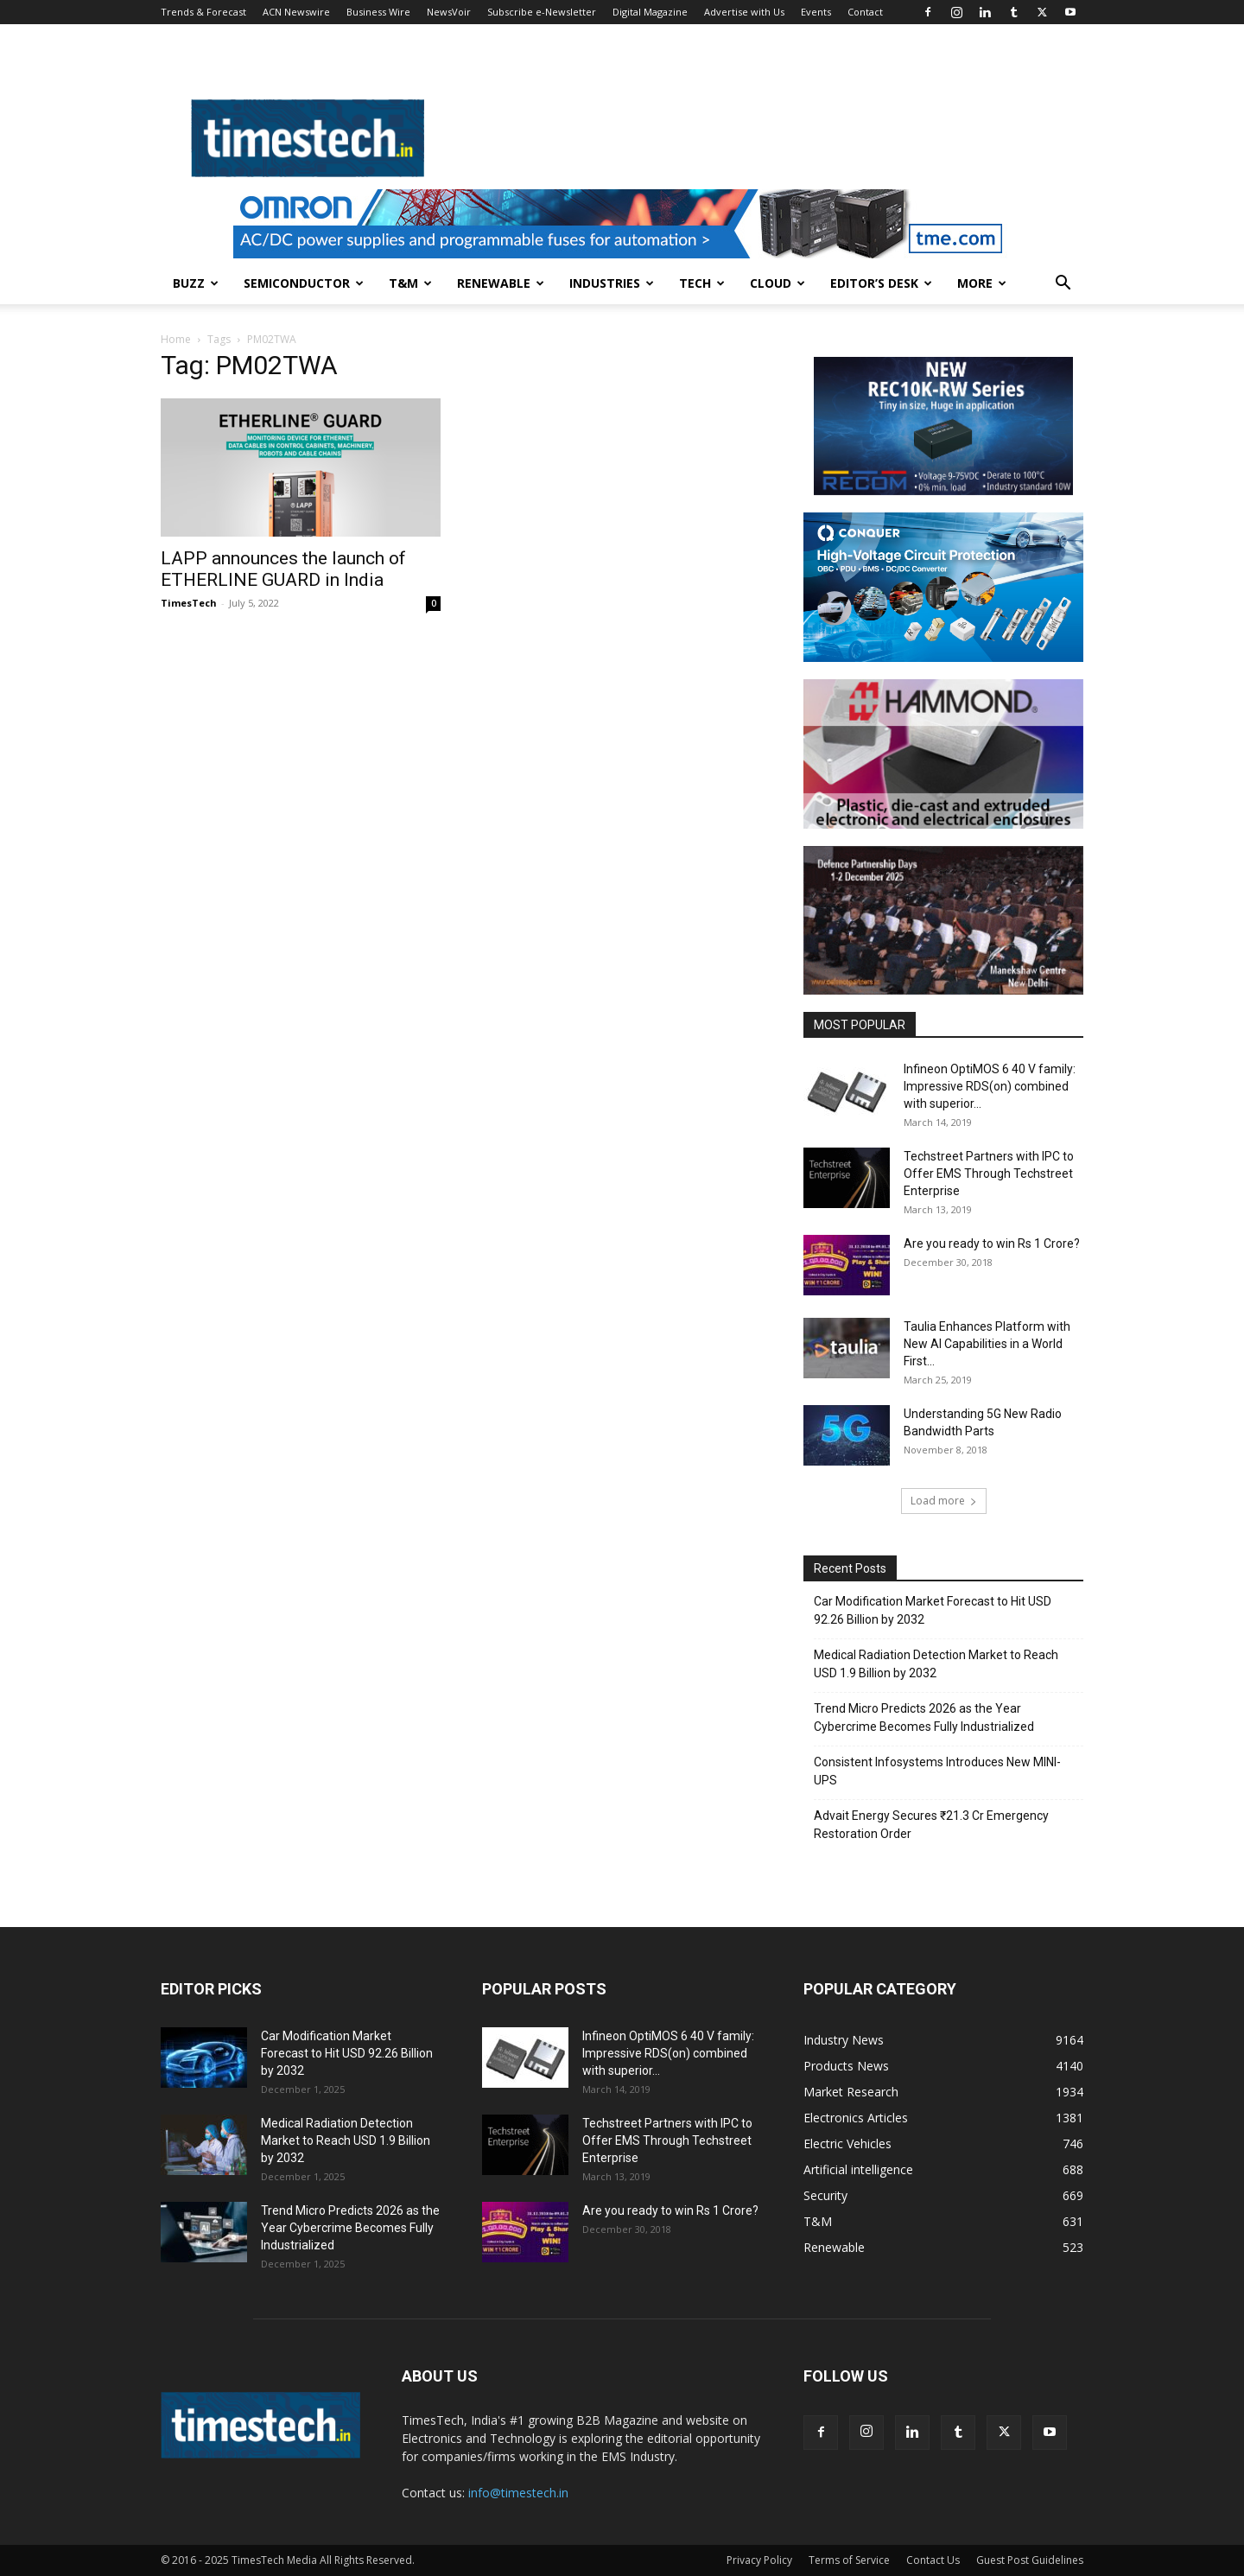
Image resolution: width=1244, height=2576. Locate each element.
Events (816, 11)
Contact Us (933, 2560)
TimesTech (189, 602)
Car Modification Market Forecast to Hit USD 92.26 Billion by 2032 (932, 1610)
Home (176, 339)
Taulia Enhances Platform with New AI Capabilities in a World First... (987, 1344)
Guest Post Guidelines (1029, 2560)
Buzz (196, 283)
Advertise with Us (744, 11)
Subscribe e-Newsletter (541, 11)
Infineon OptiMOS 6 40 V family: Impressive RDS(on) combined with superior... (990, 1086)
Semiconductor (304, 283)
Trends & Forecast (203, 11)
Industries (611, 283)
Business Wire (378, 11)
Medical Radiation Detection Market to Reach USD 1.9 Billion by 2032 (936, 1664)
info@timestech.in (518, 2492)
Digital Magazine (650, 11)
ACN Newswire (296, 11)
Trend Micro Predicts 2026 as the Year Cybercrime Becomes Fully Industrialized (924, 1717)
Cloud (777, 283)
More (981, 283)
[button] (1062, 285)
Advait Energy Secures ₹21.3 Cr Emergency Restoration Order (931, 1825)
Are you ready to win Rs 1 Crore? (992, 1243)
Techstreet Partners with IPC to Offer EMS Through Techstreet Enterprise (989, 1173)
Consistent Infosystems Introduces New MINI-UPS (937, 1771)
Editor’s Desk (881, 283)
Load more (944, 1500)
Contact (865, 11)
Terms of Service (849, 2560)
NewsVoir (449, 11)
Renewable (500, 283)
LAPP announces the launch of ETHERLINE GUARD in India (283, 569)
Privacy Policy (759, 2560)
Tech (702, 283)
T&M (410, 283)
